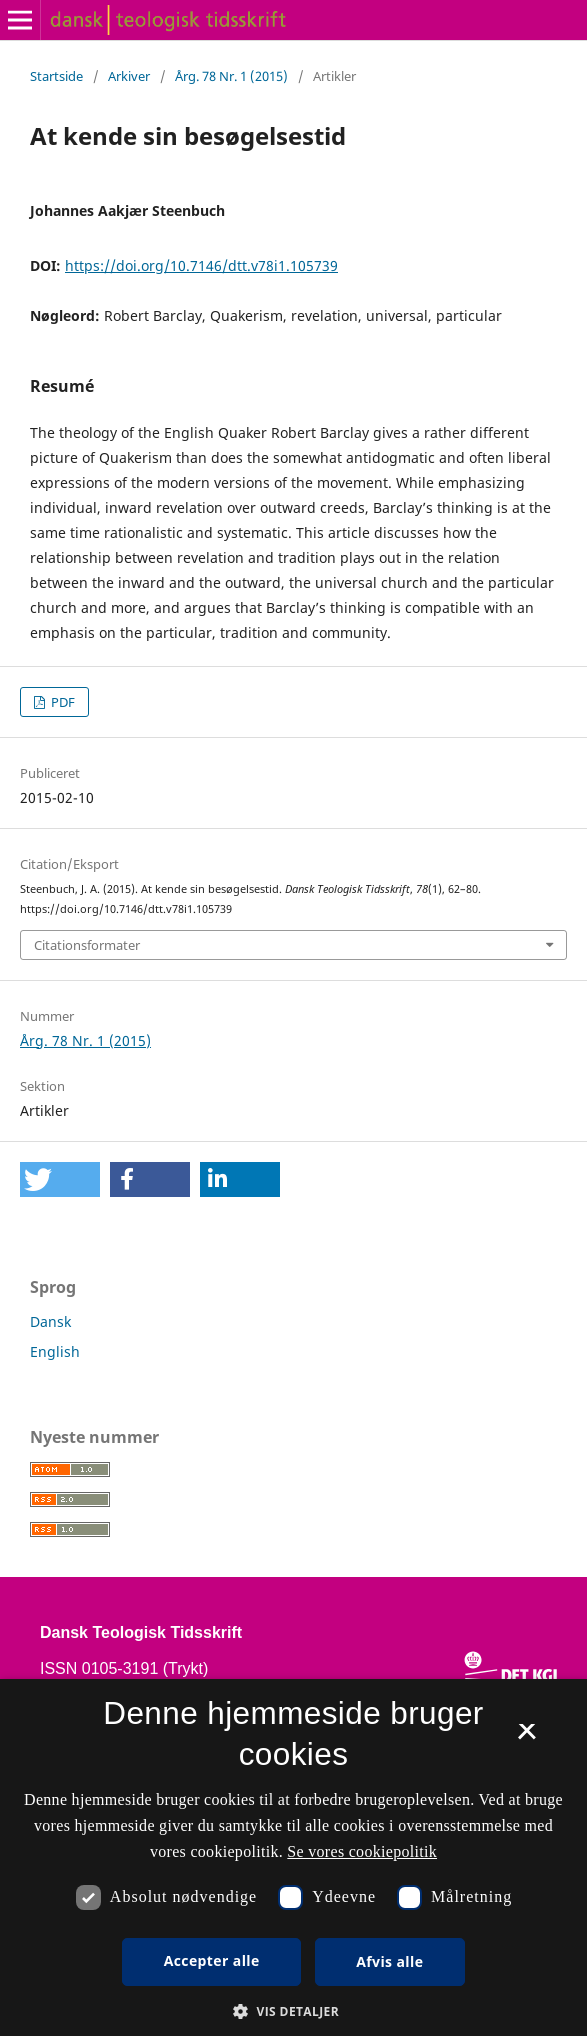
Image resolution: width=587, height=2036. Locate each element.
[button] (60, 1179)
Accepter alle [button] (212, 1960)
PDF (61, 702)
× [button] (526, 1738)
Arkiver (129, 76)
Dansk (50, 1321)
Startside (56, 76)
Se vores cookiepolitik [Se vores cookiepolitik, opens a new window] (362, 1851)
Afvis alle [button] (389, 1961)
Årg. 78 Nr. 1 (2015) (231, 76)
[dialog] (293, 1857)
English (55, 1351)
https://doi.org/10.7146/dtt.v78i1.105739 (201, 265)
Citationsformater (87, 945)
